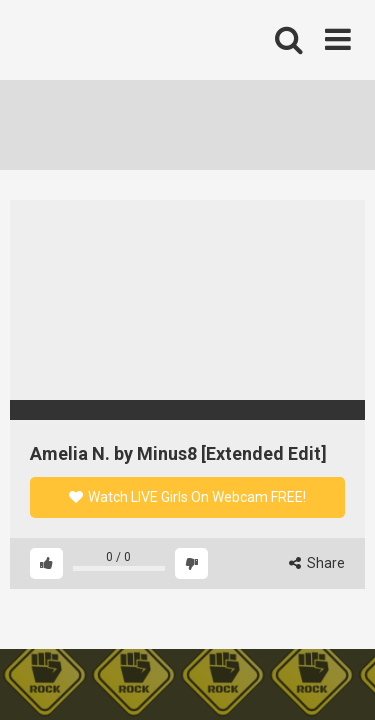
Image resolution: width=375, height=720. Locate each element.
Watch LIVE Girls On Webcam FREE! (187, 497)
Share (317, 563)
